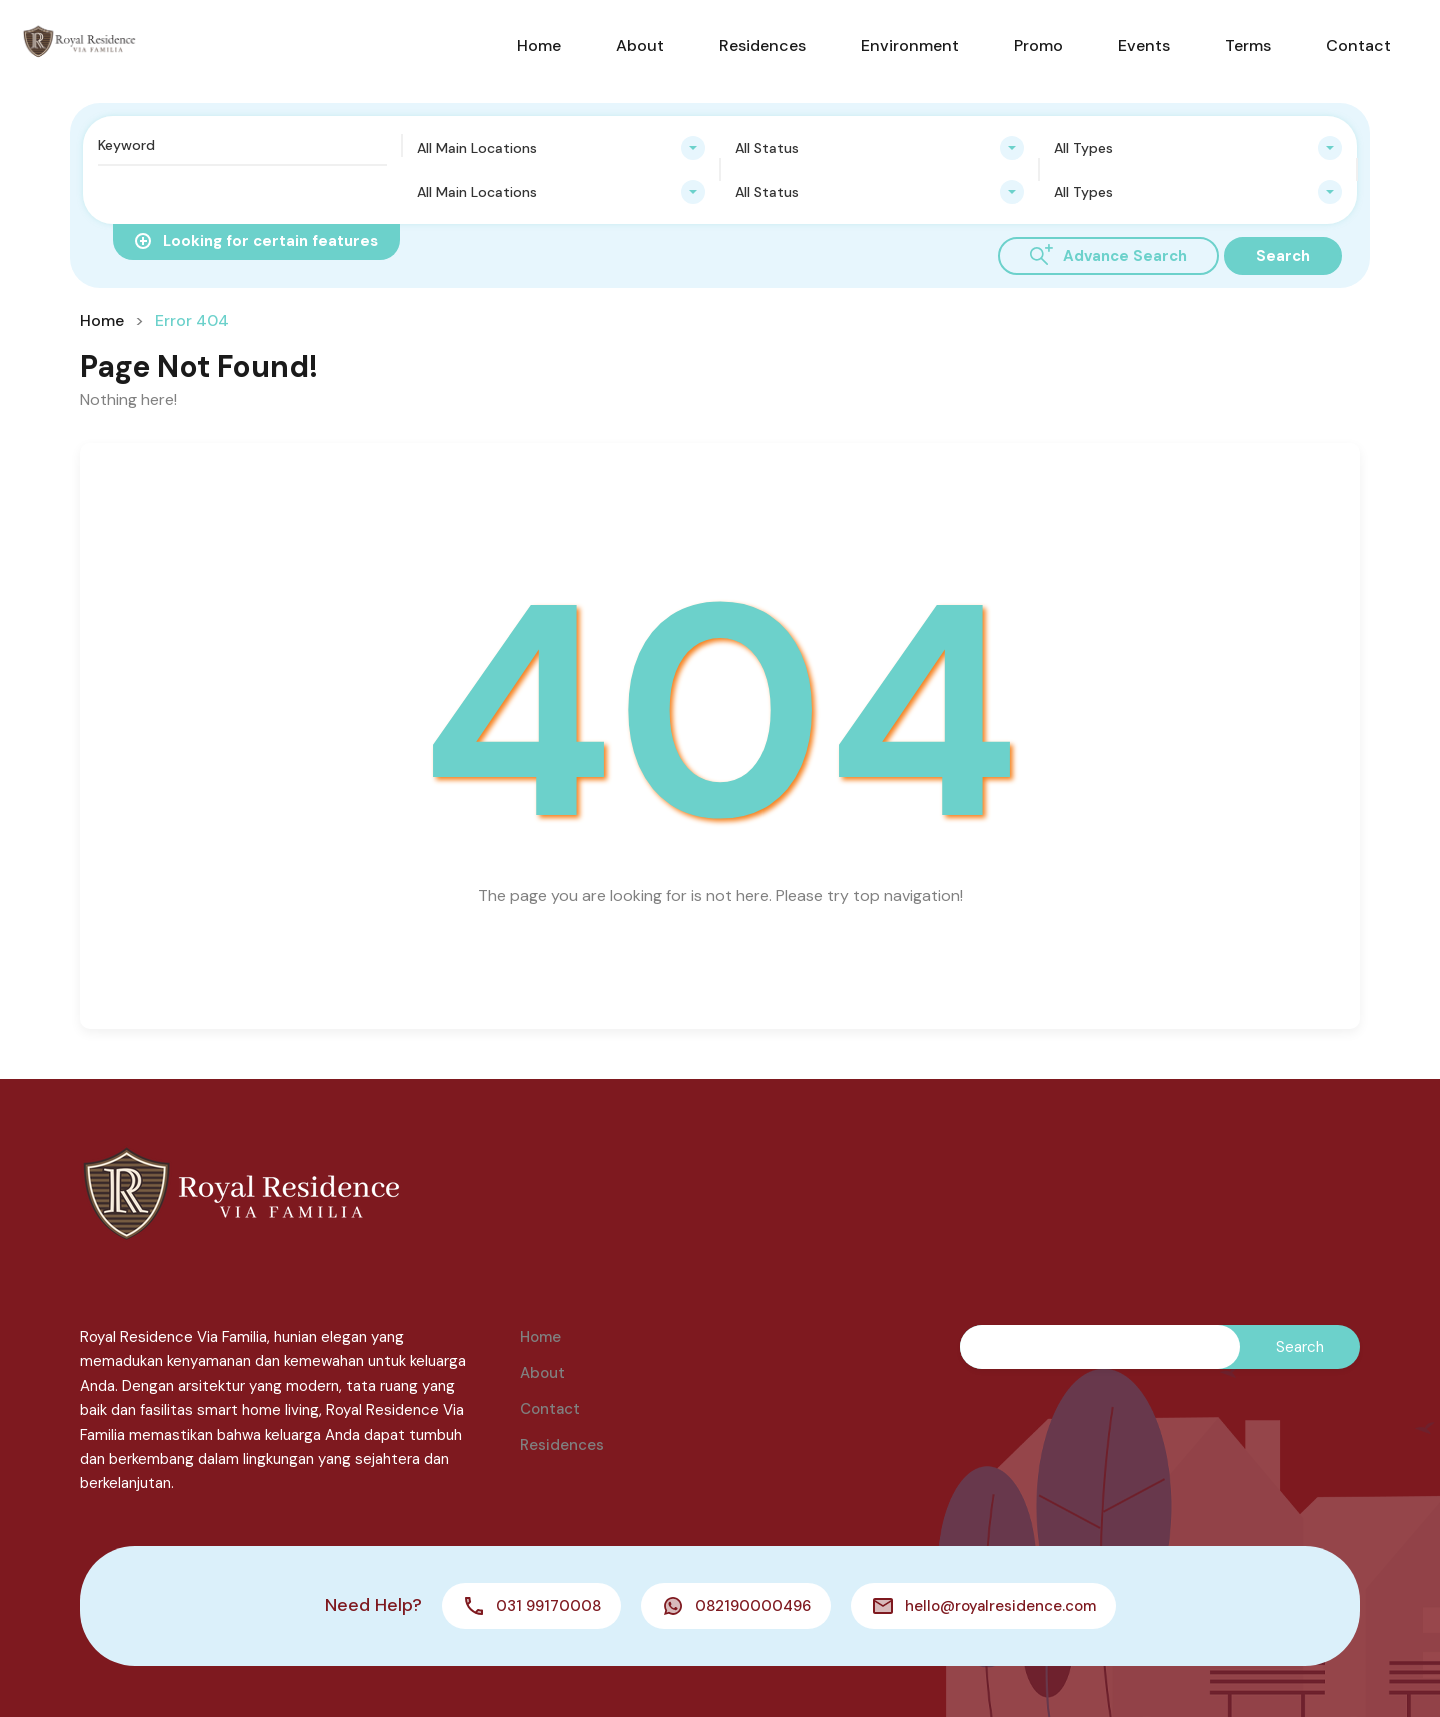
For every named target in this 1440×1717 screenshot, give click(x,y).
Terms (1248, 45)
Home (539, 45)
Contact (1358, 45)
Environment (910, 45)
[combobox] (561, 148)
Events (1144, 45)
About (640, 45)
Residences (762, 45)
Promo (1038, 45)
